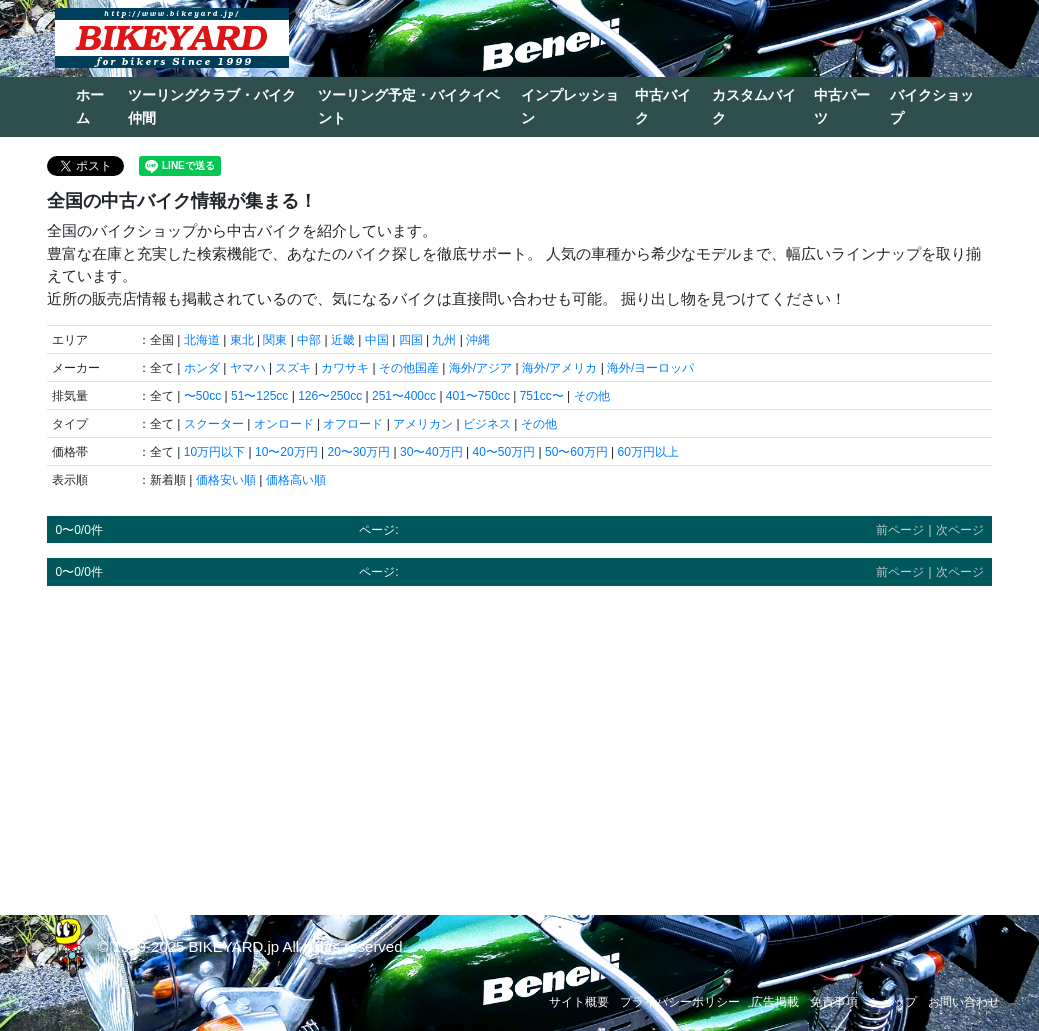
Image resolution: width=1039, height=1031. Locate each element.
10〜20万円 (286, 452)
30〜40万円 (431, 452)
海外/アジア (480, 368)
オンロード (284, 424)
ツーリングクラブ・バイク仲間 (212, 106)
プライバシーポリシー (680, 1002)
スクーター (214, 424)
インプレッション (570, 106)
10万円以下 (214, 452)
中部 (309, 340)
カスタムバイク (754, 106)
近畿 (343, 340)
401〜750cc (478, 396)
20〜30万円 (358, 452)
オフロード (353, 424)
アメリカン (423, 424)
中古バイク (663, 106)
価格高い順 (296, 480)
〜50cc (202, 396)
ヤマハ (248, 368)
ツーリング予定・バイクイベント (409, 106)
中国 (377, 340)
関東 (275, 340)
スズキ (293, 368)
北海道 (202, 340)
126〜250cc (330, 396)
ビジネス (487, 424)
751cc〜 (542, 396)
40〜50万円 (503, 452)
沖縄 (478, 340)
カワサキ (345, 368)
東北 (242, 340)
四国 (411, 340)
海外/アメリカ (559, 368)
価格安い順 (226, 480)
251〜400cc (404, 396)
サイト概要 (579, 1002)
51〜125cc (259, 396)
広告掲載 (775, 1002)
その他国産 (409, 368)
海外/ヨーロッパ (650, 368)
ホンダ (202, 368)
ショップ (893, 1002)
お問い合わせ (964, 1002)
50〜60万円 (576, 452)
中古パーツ (842, 106)
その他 (592, 396)
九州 (444, 340)
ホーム (90, 106)
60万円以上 (647, 452)
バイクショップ (932, 106)
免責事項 (834, 1002)
